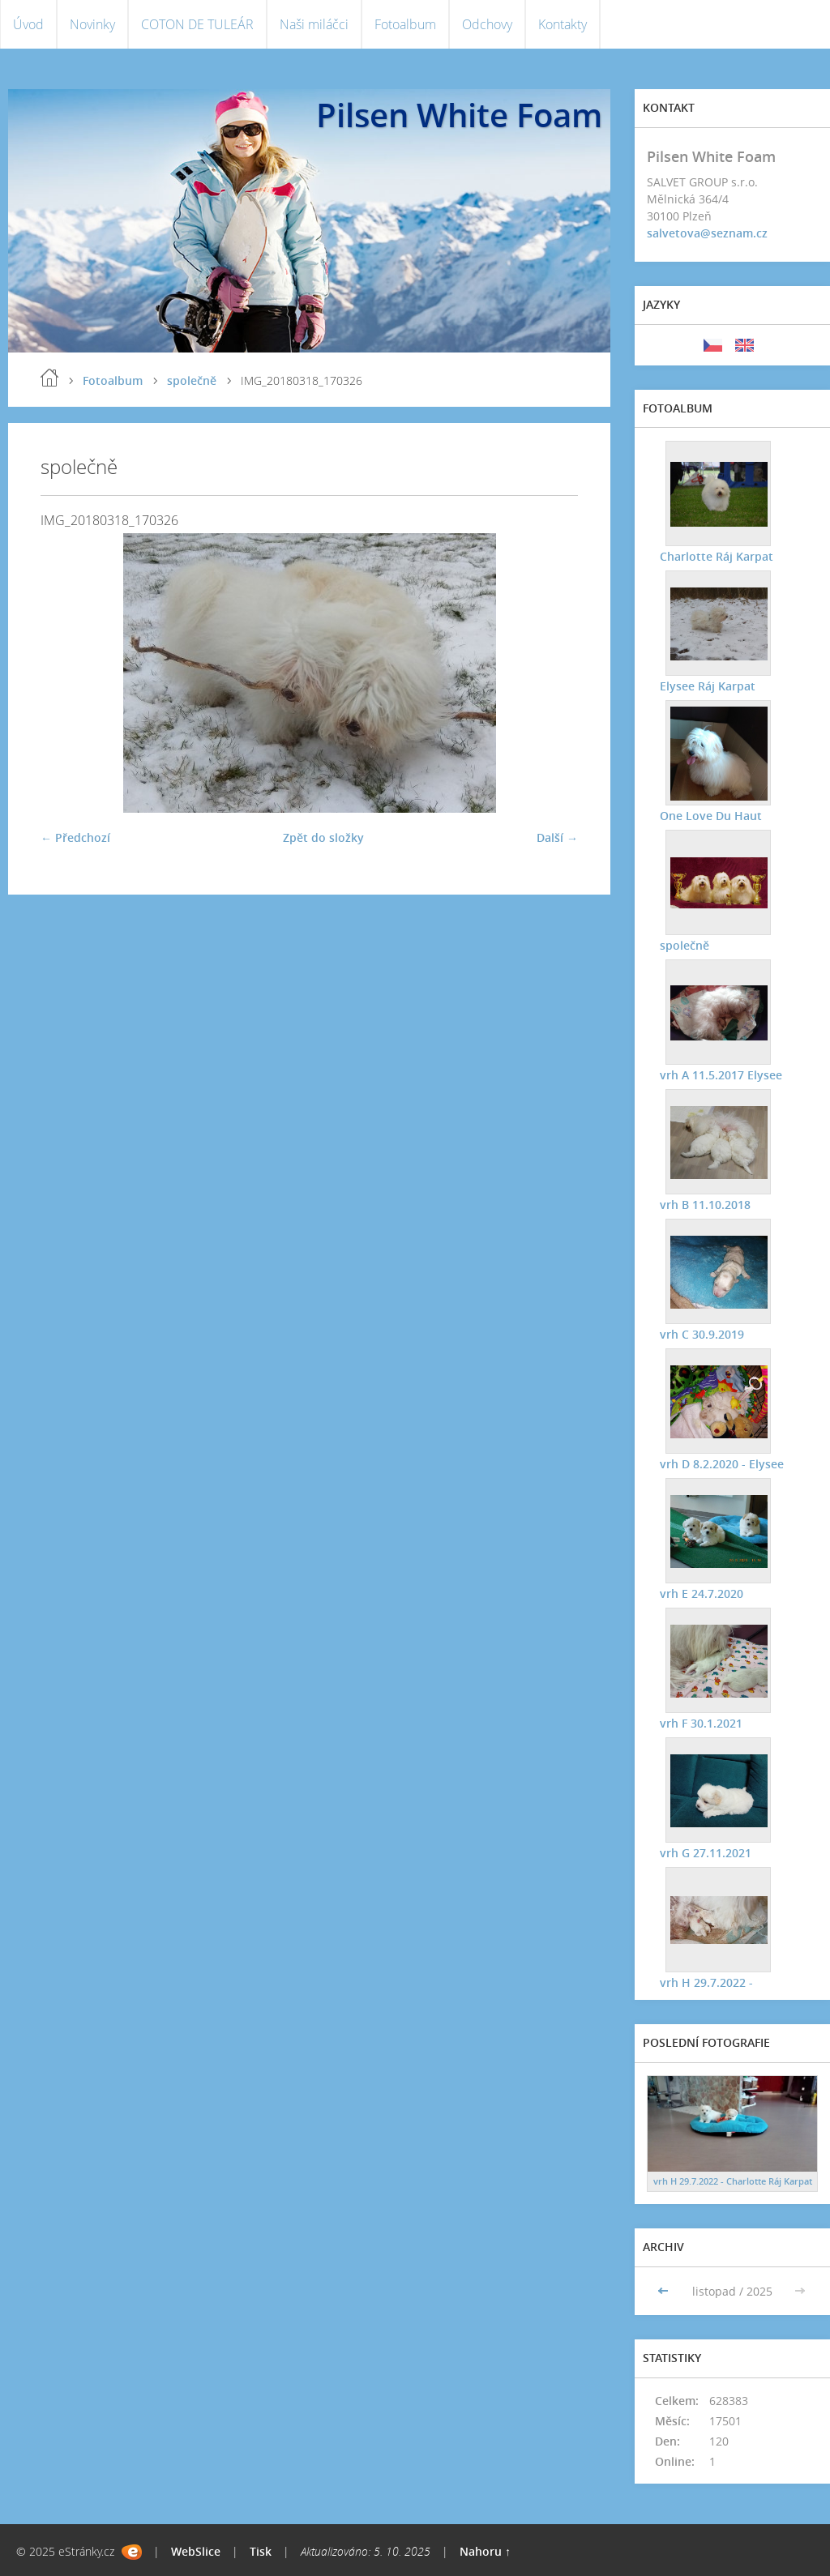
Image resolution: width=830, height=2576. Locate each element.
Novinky (92, 24)
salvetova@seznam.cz (707, 233)
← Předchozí (75, 837)
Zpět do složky (323, 837)
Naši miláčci (314, 24)
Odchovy (487, 24)
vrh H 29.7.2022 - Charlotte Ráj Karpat (732, 2181)
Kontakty (562, 24)
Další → (557, 837)
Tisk (261, 2551)
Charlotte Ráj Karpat (715, 555)
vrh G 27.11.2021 (705, 1852)
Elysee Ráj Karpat (707, 685)
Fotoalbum (405, 24)
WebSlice (195, 2551)
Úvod (28, 24)
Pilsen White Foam (459, 114)
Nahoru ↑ (485, 2551)
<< (664, 2291)
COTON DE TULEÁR (197, 24)
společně (191, 380)
